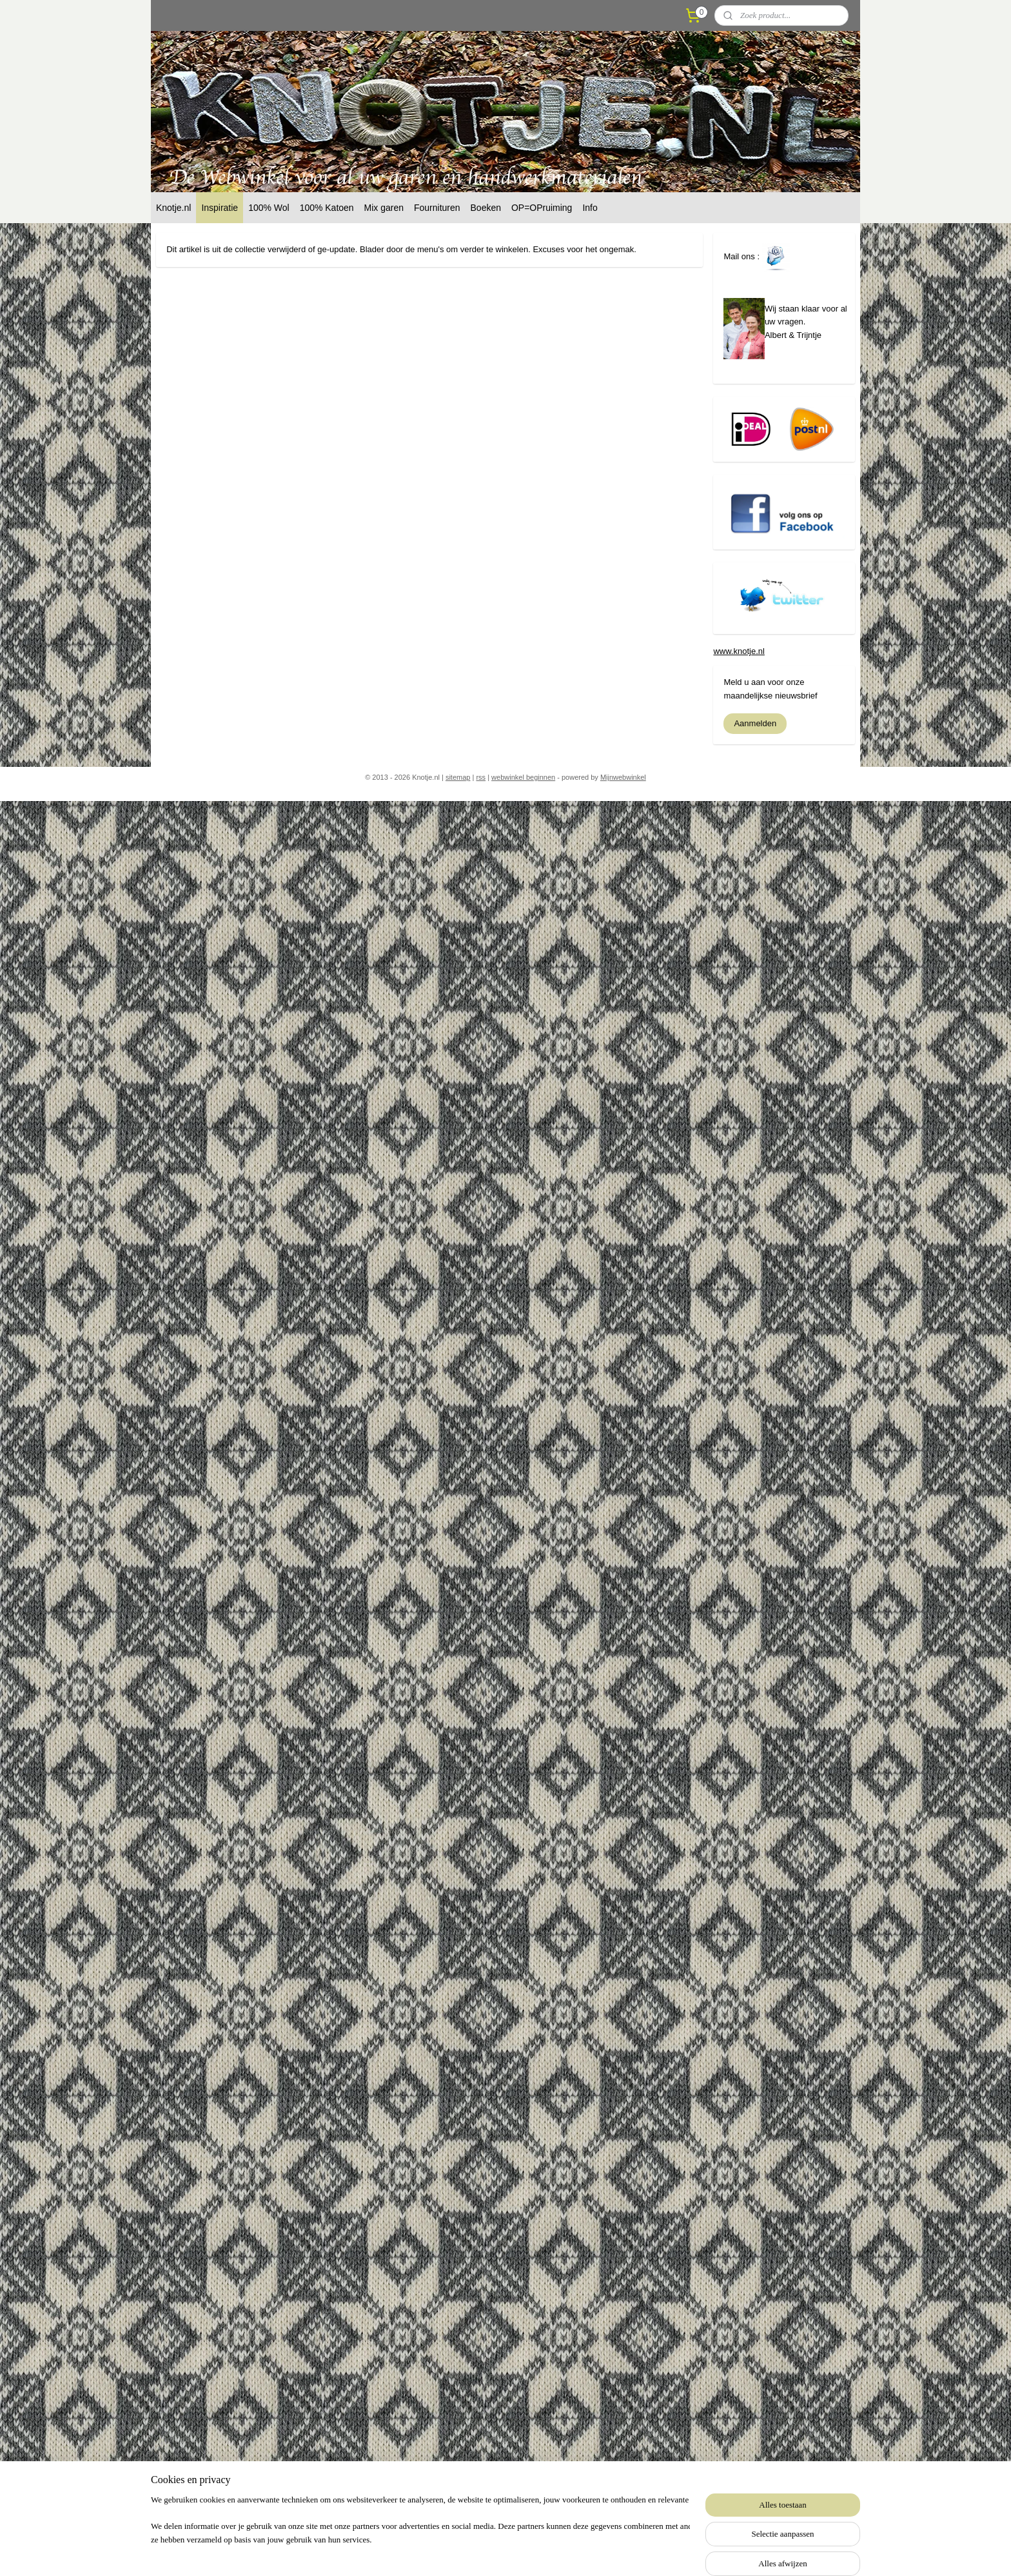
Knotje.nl (173, 208)
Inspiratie (219, 208)
